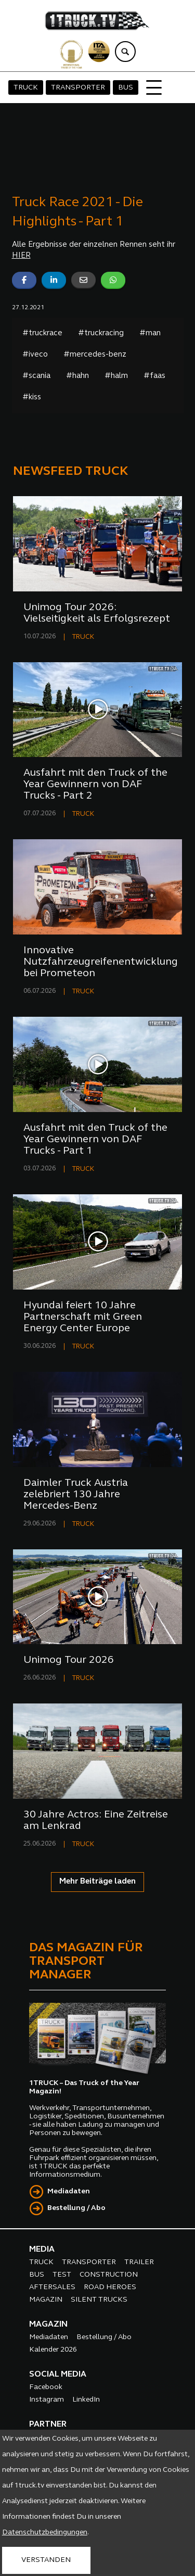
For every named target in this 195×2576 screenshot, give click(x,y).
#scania (36, 376)
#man (150, 333)
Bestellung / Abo (76, 2208)
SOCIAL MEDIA (57, 2374)
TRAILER (139, 2262)
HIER (21, 256)
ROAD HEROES (110, 2287)
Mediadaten (68, 2191)
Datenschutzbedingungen (44, 2532)
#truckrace (42, 333)
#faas (154, 376)
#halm (116, 376)
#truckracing (101, 333)
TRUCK (26, 88)
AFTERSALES (52, 2287)
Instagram (46, 2400)
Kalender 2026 (53, 2350)
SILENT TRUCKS (99, 2300)
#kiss (31, 397)
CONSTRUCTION (109, 2275)
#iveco (35, 355)
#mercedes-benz (94, 355)
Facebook (45, 2387)
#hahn (77, 376)
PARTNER (48, 2424)
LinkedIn (86, 2400)
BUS (125, 88)
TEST (62, 2275)
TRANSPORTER (78, 88)
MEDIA (42, 2249)
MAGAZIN (45, 2300)
